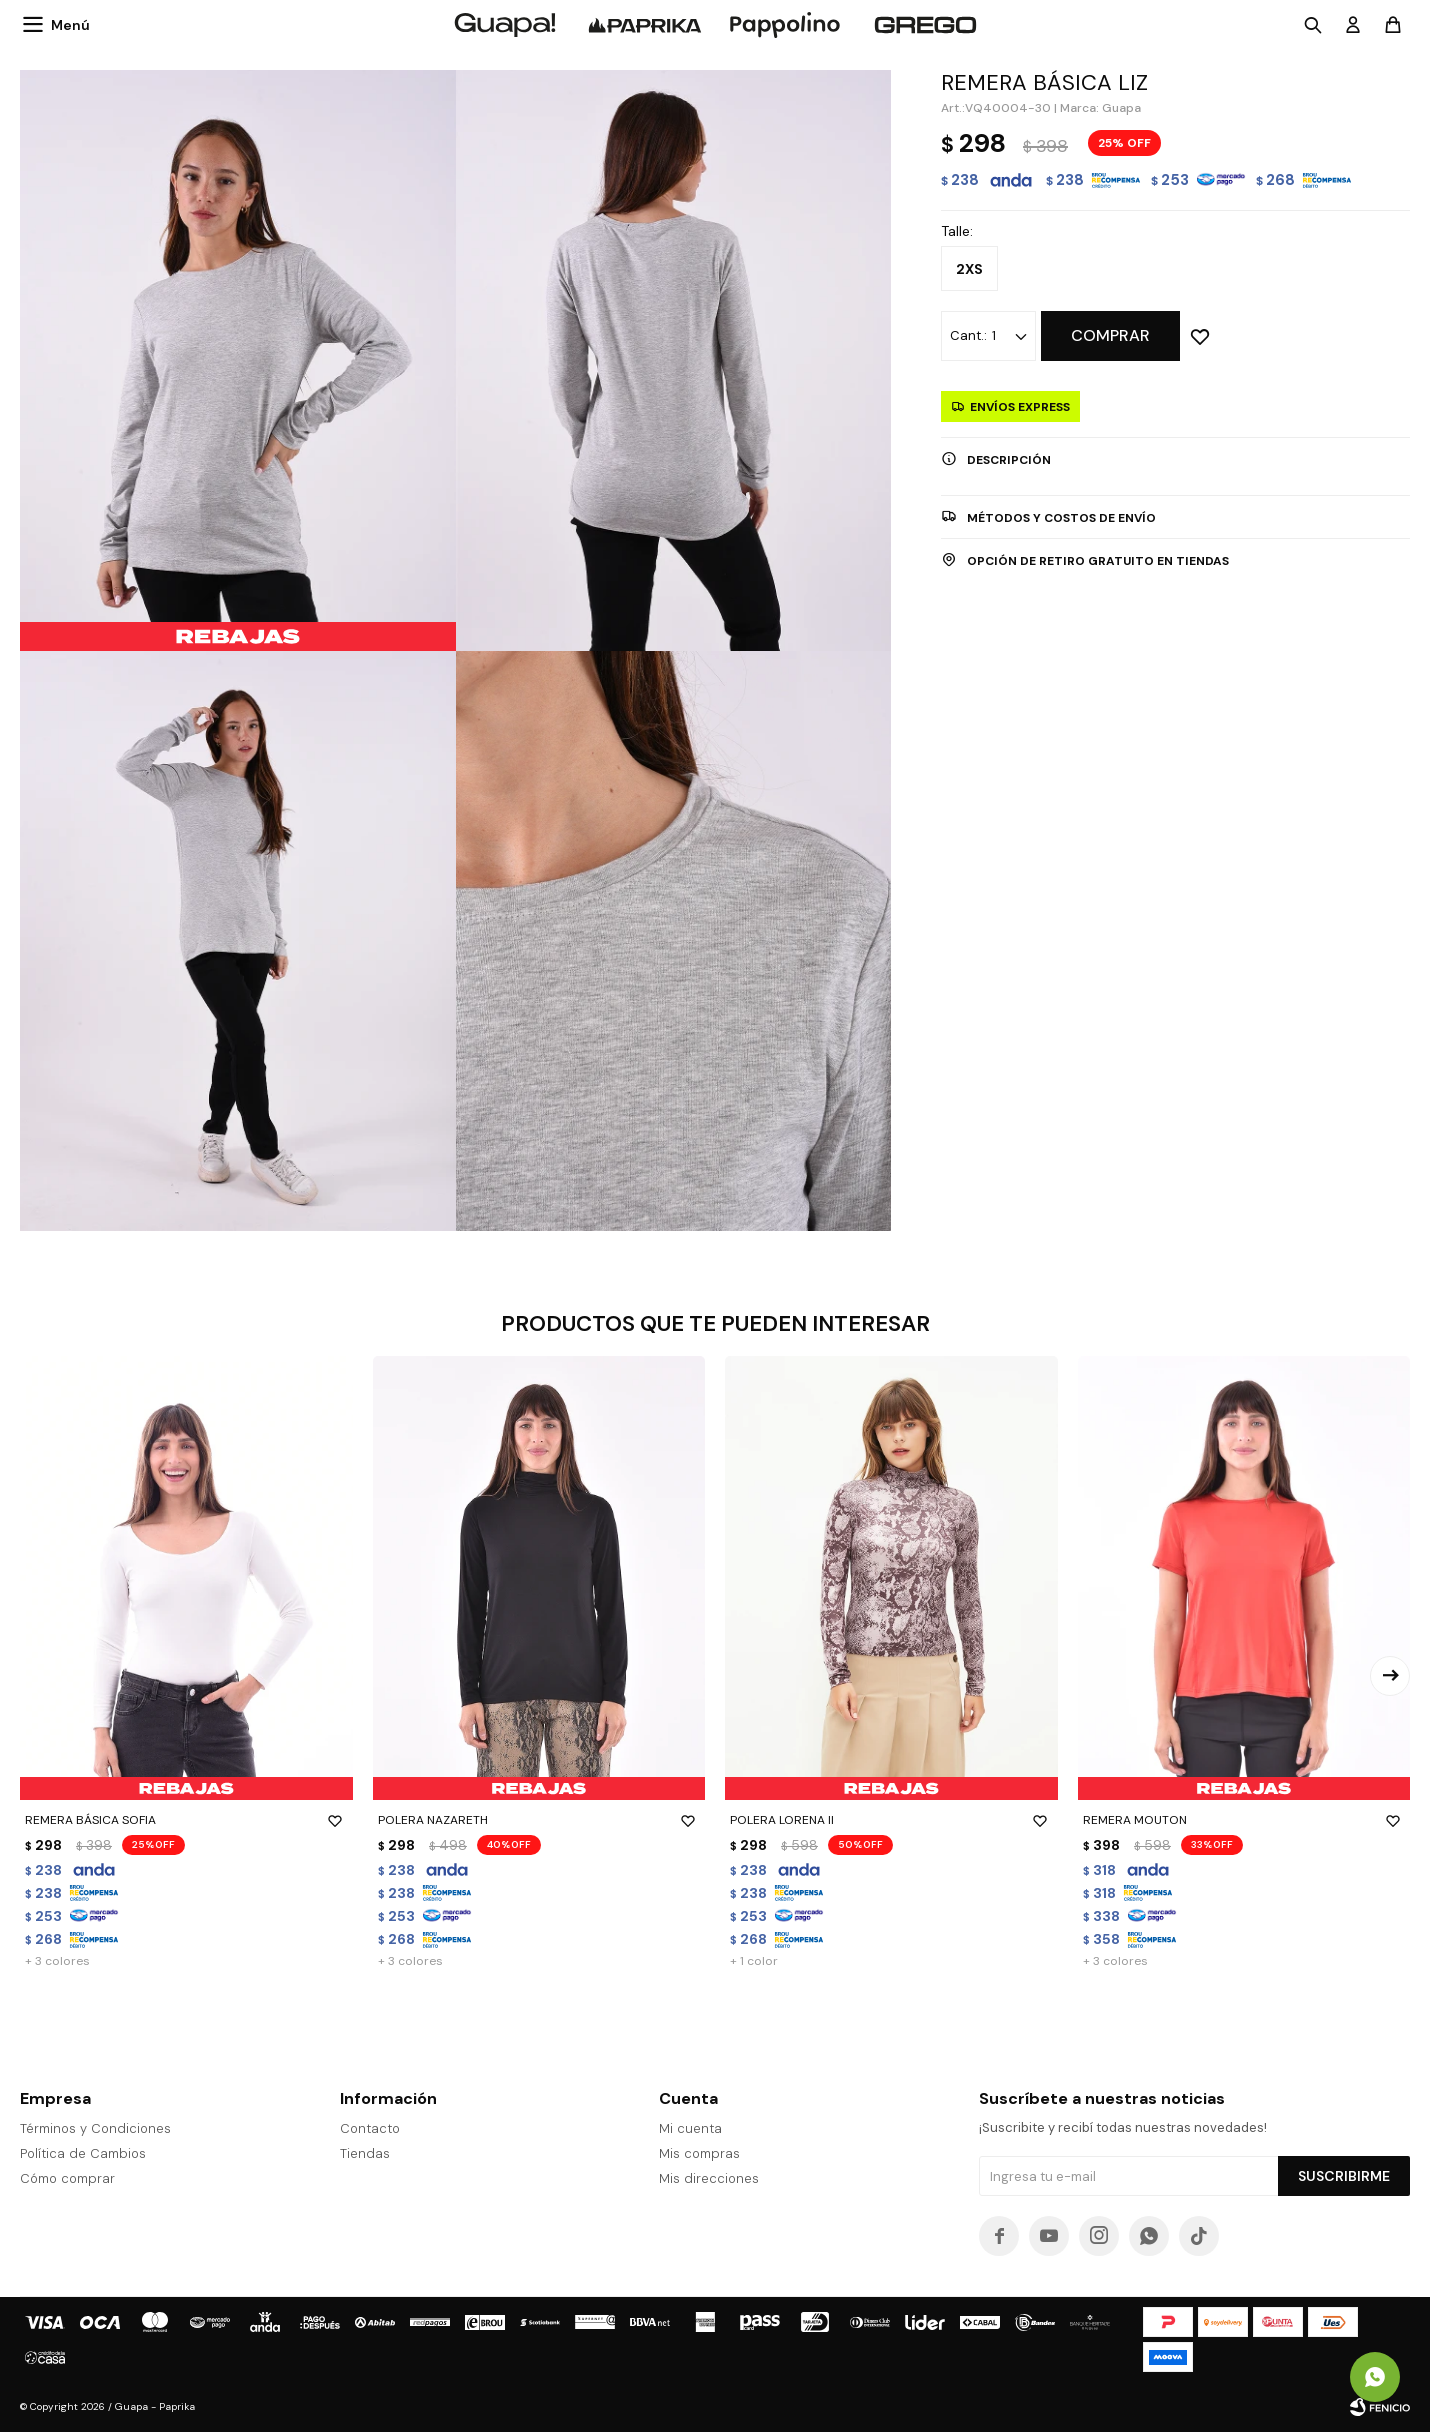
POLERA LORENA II (891, 1820)
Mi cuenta (690, 2128)
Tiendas (365, 2153)
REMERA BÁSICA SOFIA (186, 1820)
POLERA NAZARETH (539, 1820)
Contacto (370, 2128)
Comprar (1110, 335)
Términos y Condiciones (95, 2128)
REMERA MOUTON (1244, 1820)
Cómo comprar (67, 2178)
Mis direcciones (709, 2178)
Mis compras (699, 2153)
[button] (1390, 1676)
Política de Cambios (83, 2153)
